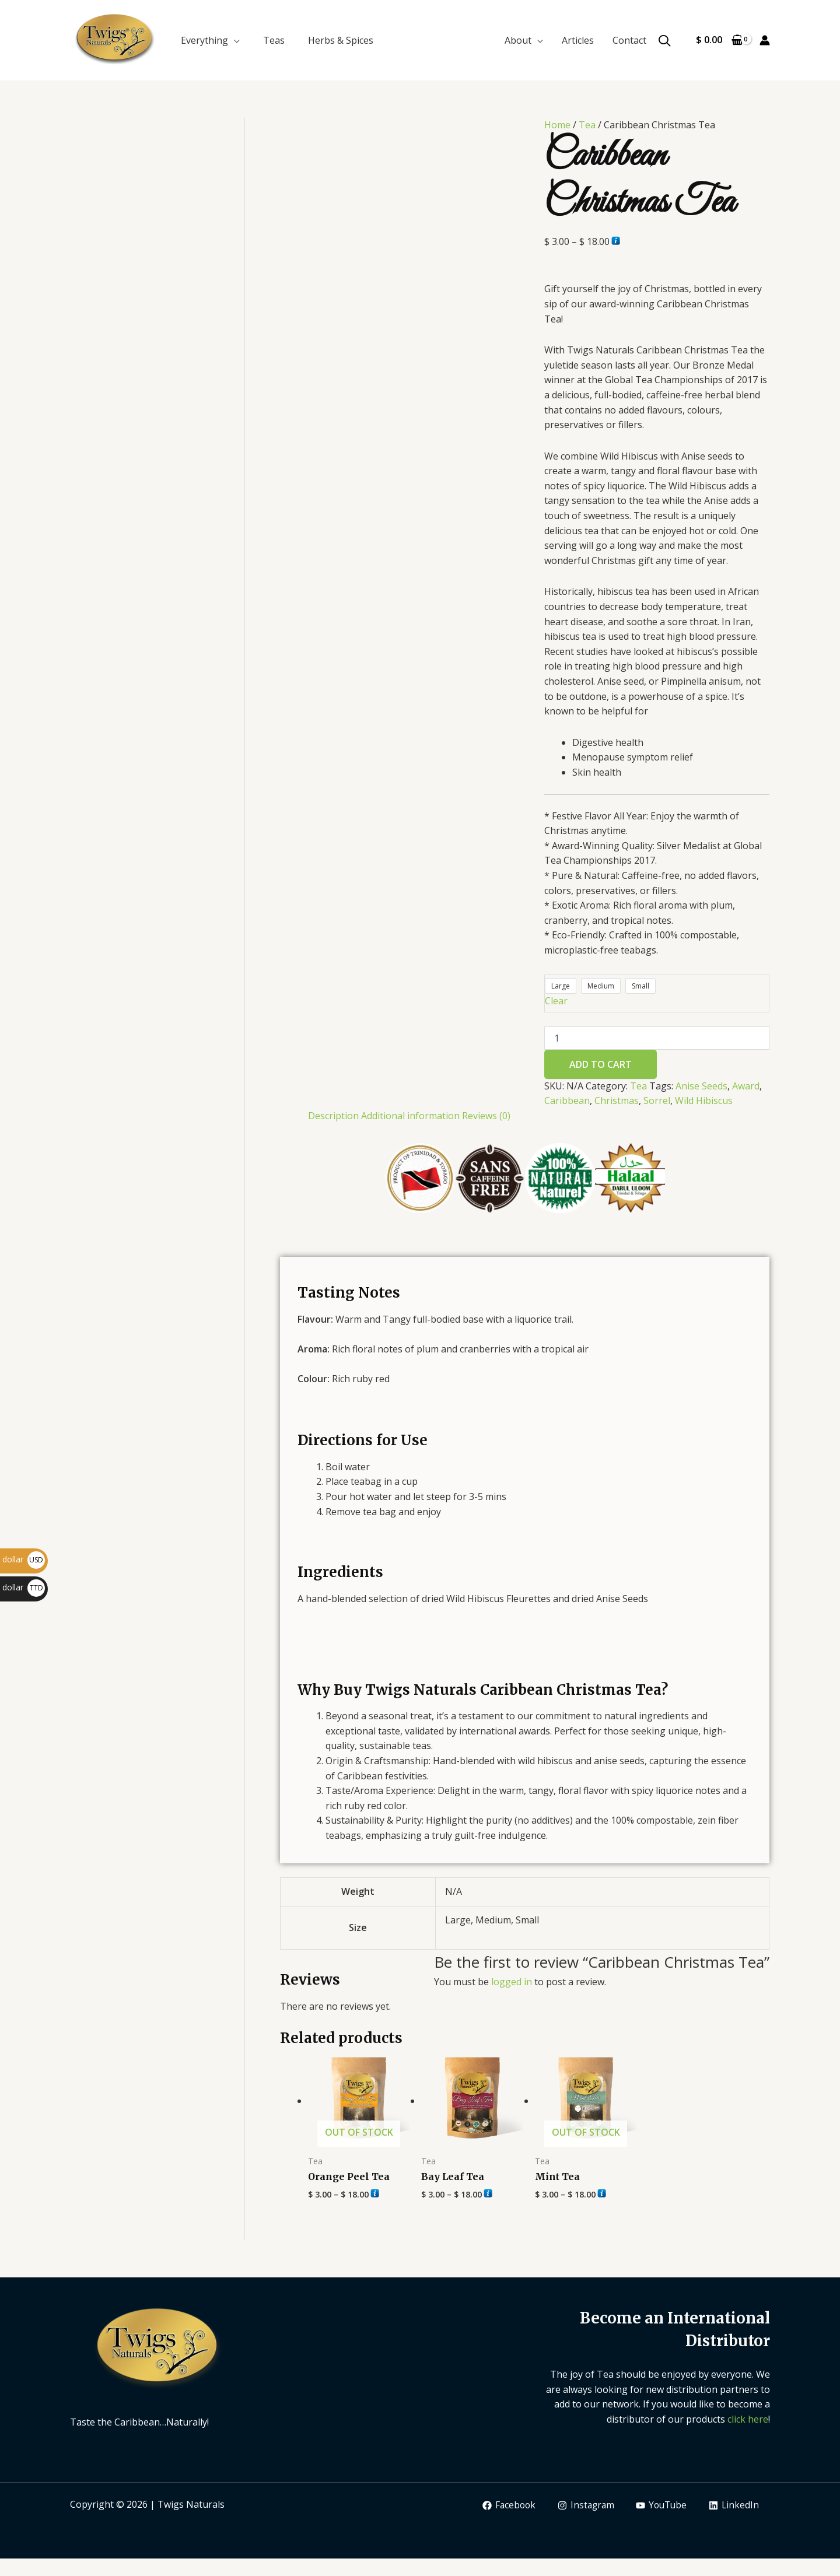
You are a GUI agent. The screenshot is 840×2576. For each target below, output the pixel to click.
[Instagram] (582, 2505)
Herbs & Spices (340, 40)
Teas (274, 40)
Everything (204, 40)
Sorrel (656, 1100)
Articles (578, 40)
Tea (587, 124)
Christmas (616, 1100)
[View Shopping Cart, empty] (719, 40)
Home (557, 124)
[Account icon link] (765, 40)
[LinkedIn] (734, 2505)
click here (747, 2419)
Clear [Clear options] (556, 1000)
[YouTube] (659, 2505)
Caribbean (567, 1100)
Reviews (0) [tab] (486, 1115)
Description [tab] (333, 1115)
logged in (511, 1981)
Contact (629, 40)
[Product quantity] (656, 1038)
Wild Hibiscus (704, 1100)
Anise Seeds (701, 1086)
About (518, 40)
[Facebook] (503, 2505)
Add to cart (600, 1064)
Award (746, 1086)
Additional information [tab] (410, 1115)
